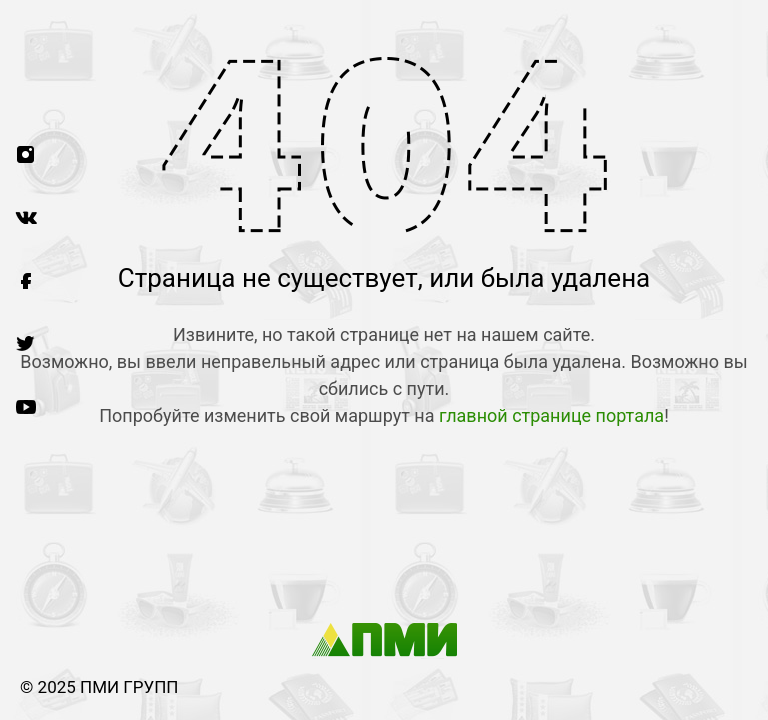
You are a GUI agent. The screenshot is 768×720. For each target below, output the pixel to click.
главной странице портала (551, 415)
